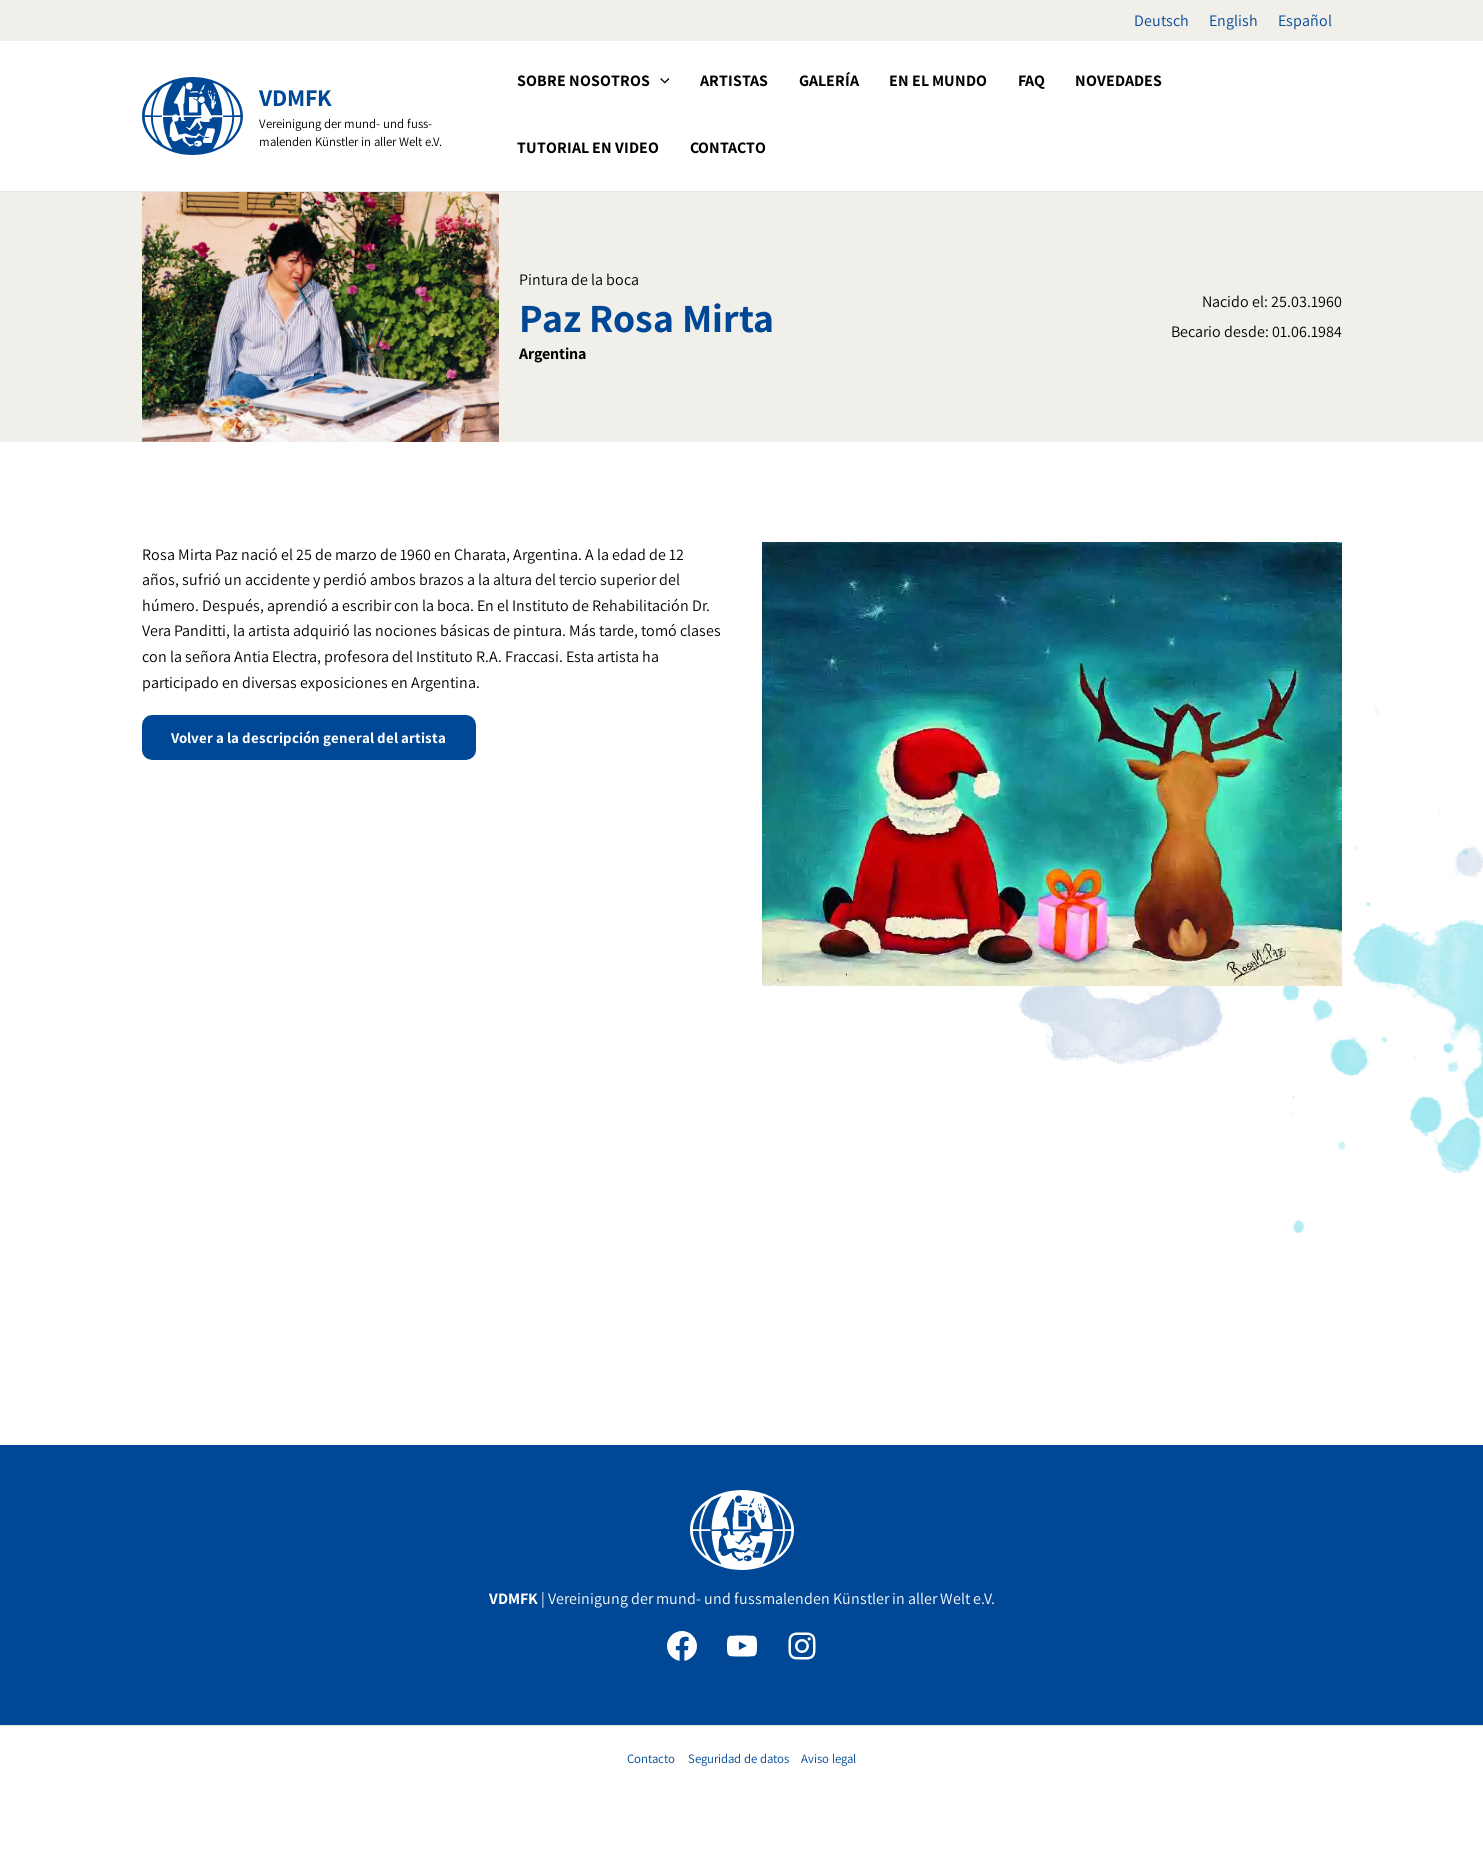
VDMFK (295, 97)
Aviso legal (828, 1758)
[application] (659, 81)
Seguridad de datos (738, 1758)
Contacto (651, 1758)
